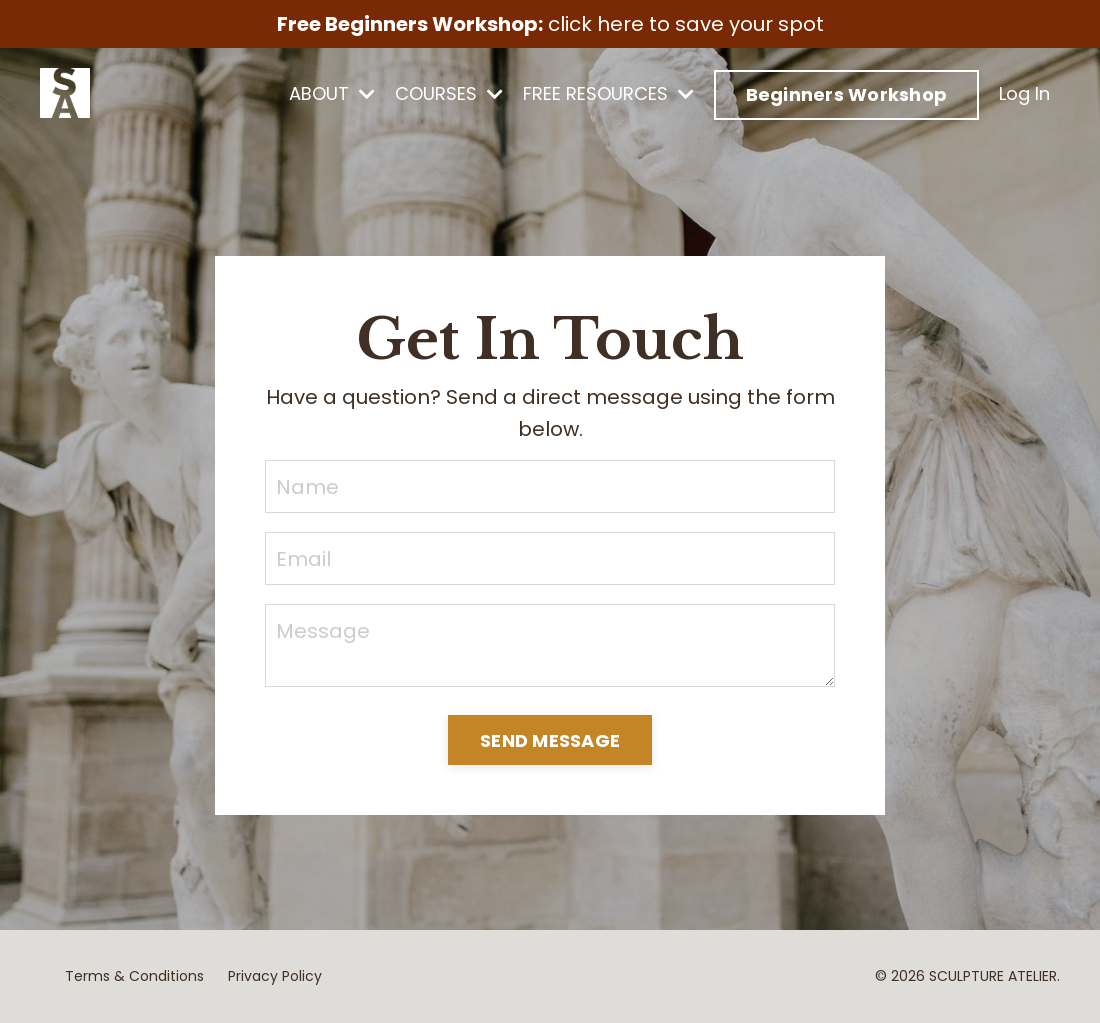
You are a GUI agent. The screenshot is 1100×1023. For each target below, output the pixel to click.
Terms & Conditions (134, 976)
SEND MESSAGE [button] (550, 740)
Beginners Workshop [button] (847, 94)
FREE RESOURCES (608, 93)
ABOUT (332, 93)
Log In (1024, 93)
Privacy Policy (275, 976)
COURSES (449, 93)
